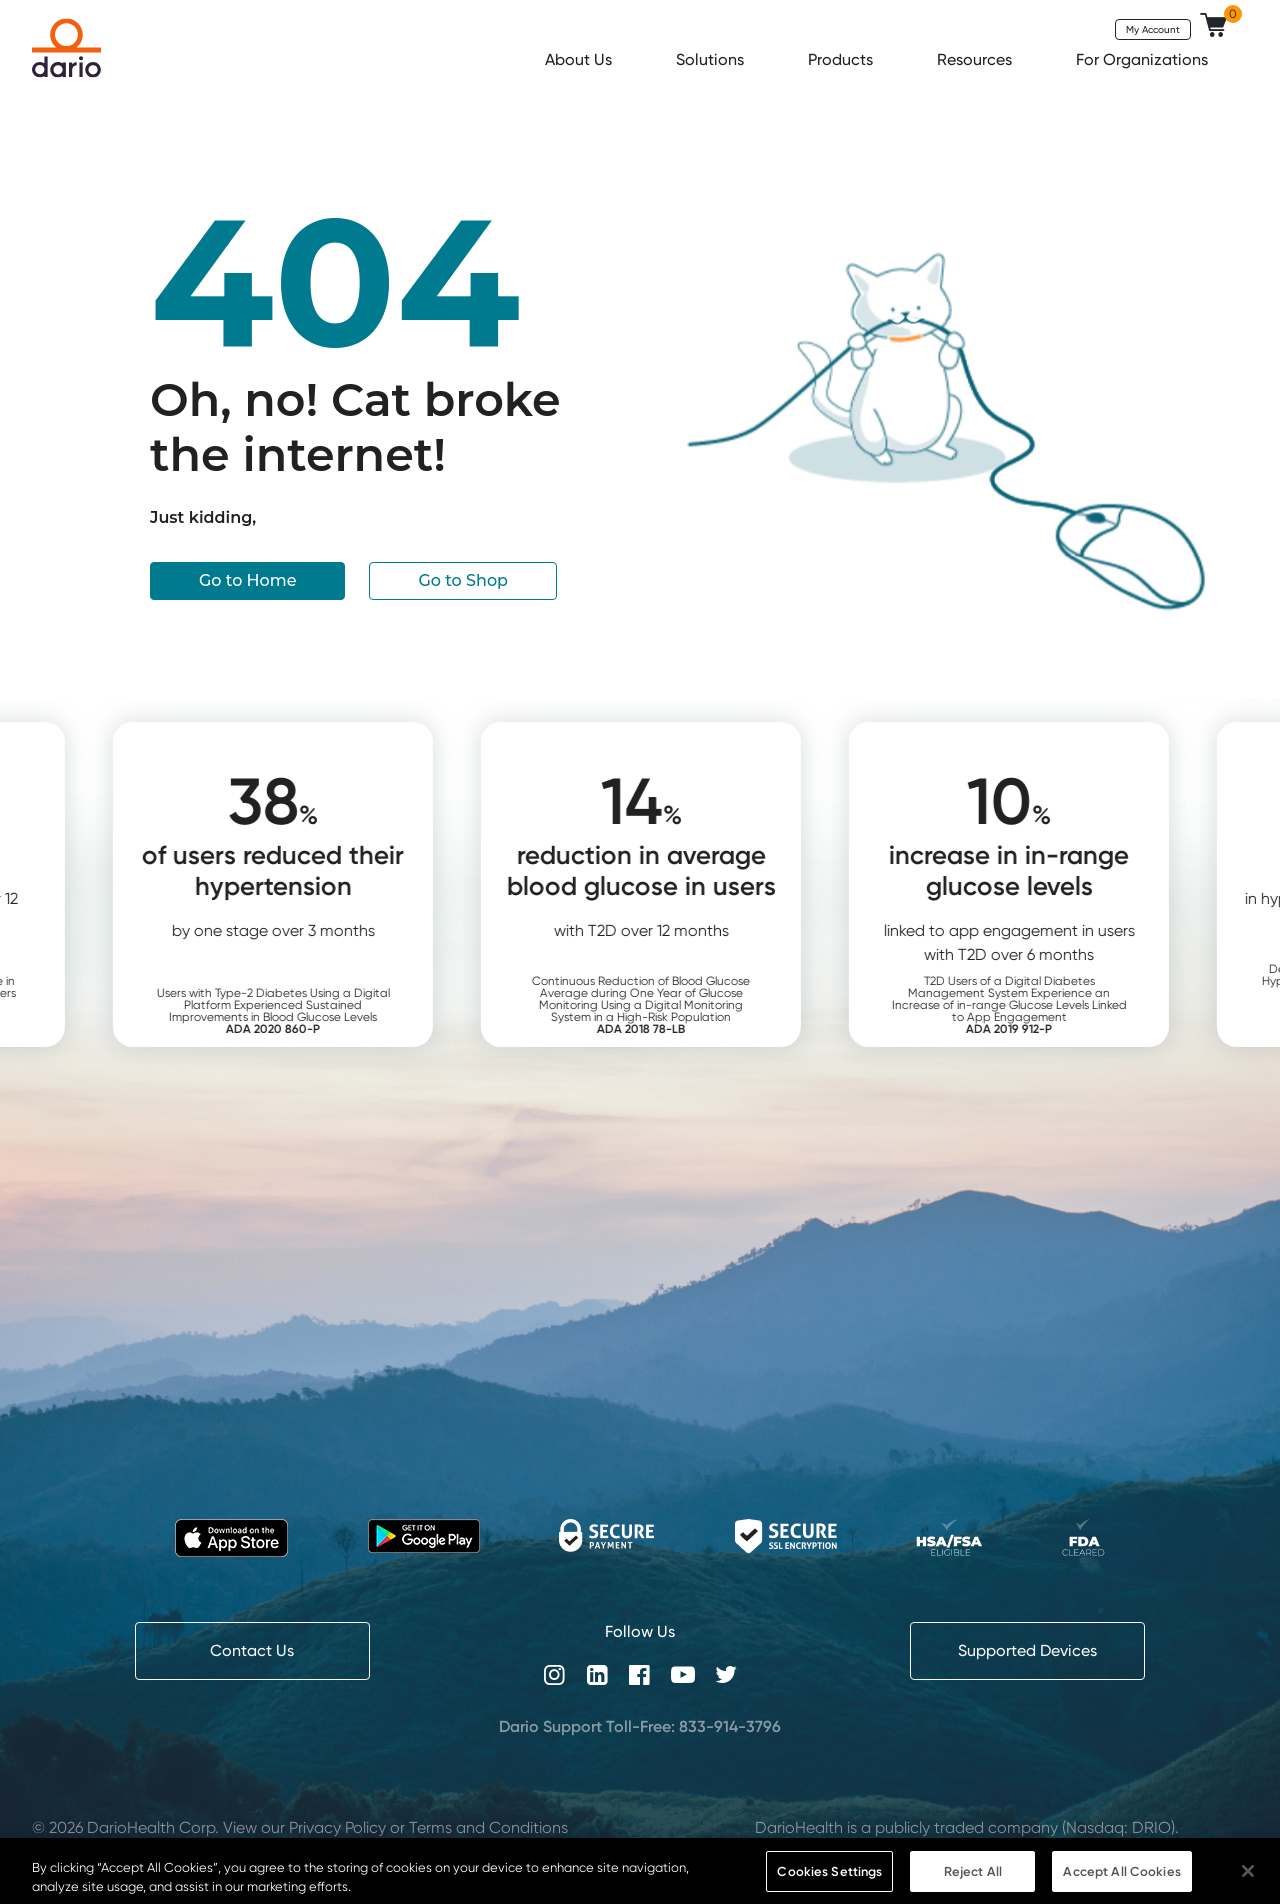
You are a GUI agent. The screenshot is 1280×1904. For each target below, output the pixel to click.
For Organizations (1144, 59)
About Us (580, 59)
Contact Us (252, 1650)
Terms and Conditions (488, 1827)
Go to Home (247, 580)
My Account (1153, 29)
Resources (976, 59)
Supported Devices (1027, 1650)
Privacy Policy (337, 1827)
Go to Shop (463, 580)
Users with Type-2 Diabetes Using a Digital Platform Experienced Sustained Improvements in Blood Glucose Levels (317, 1010)
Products (842, 59)
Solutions (712, 59)
